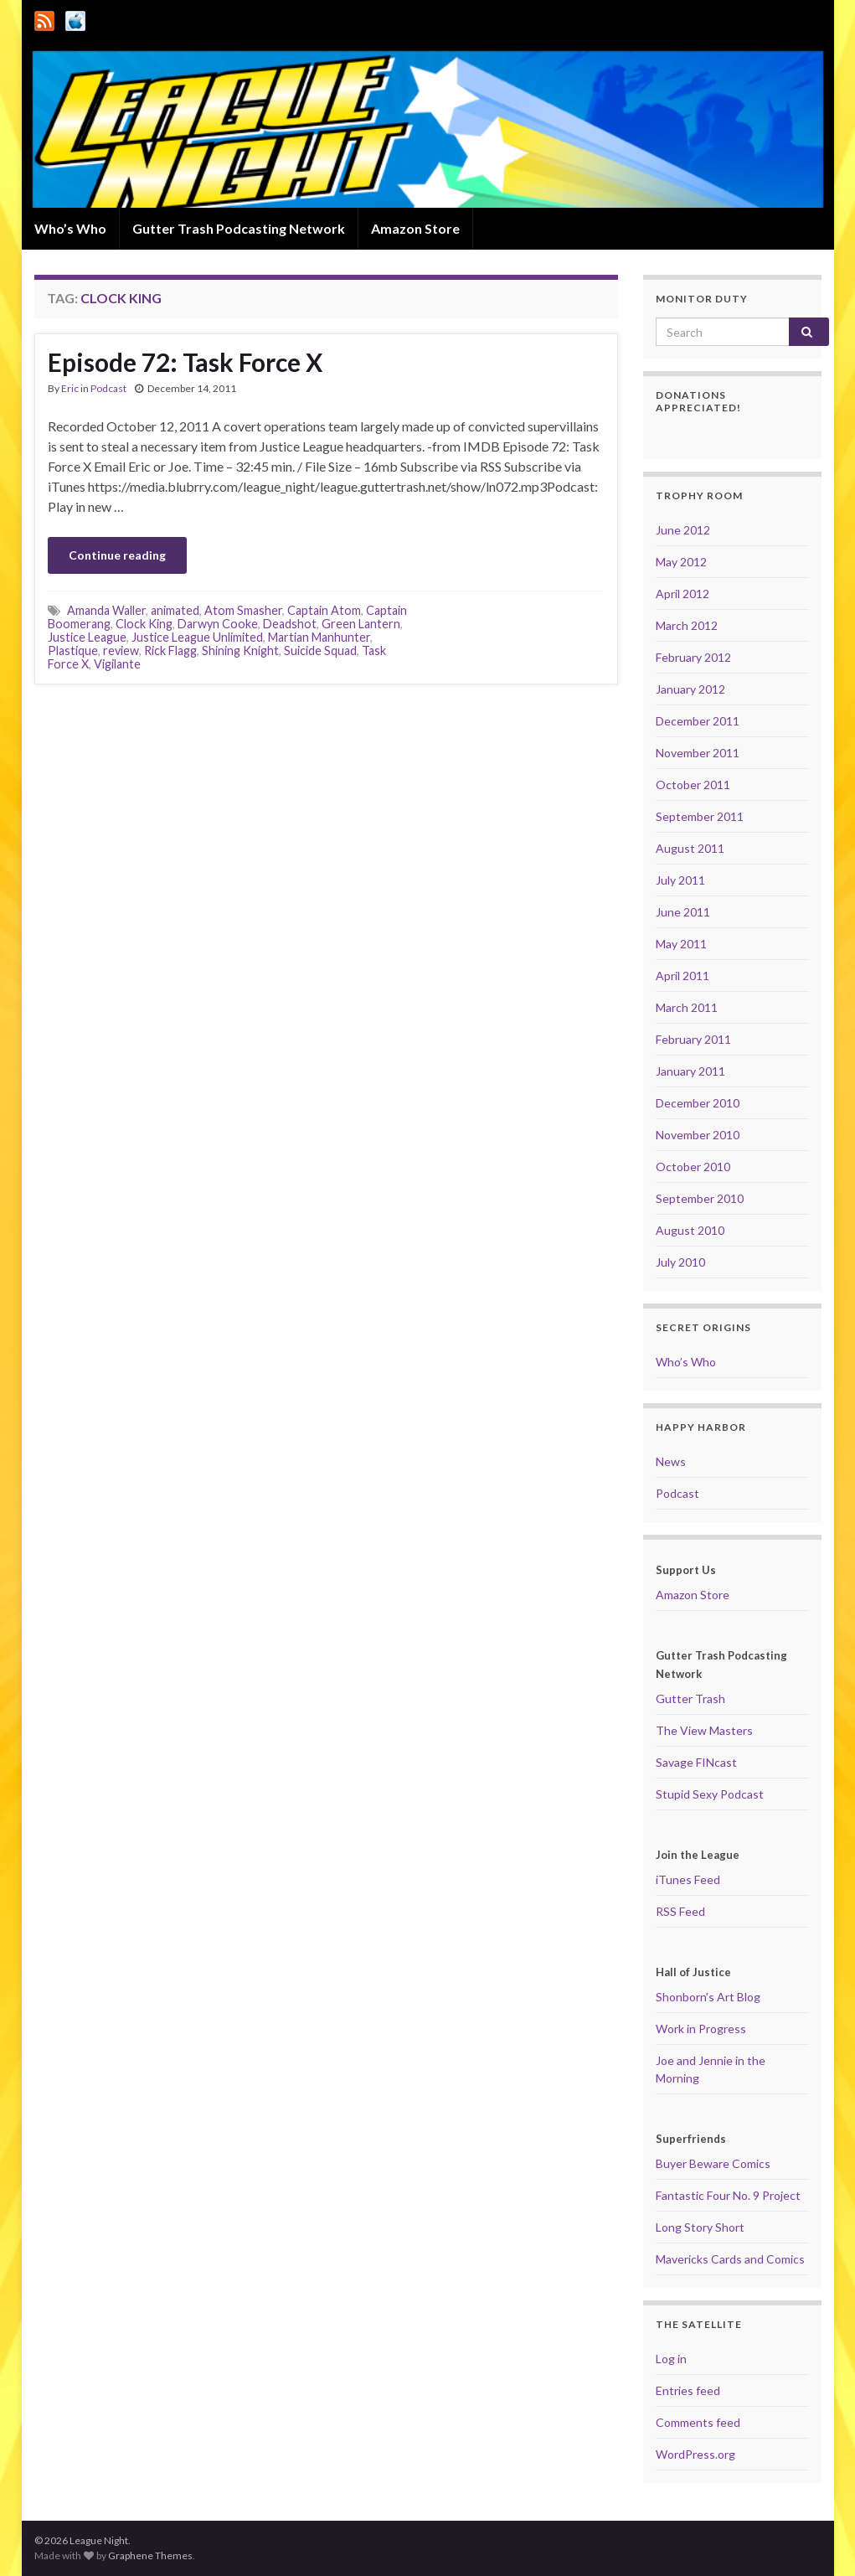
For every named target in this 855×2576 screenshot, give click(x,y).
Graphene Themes (150, 2555)
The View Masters (704, 1730)
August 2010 (690, 1230)
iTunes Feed (688, 1879)
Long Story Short (700, 2227)
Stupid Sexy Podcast (710, 1794)
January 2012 (690, 689)
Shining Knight (240, 650)
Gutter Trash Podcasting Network (238, 228)
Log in (671, 2358)
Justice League (87, 637)
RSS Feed (680, 1911)
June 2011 (683, 912)
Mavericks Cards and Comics (730, 2259)
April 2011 (682, 975)
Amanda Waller (106, 610)
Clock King (144, 624)
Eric (70, 388)
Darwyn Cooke (218, 624)
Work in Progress (701, 2028)
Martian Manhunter (319, 637)
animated (175, 610)
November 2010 (697, 1135)
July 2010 (680, 1262)
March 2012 (687, 625)
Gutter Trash (690, 1698)
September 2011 (700, 816)
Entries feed (688, 2390)
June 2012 (683, 530)
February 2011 (693, 1039)
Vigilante (117, 664)
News (671, 1461)
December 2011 (697, 721)
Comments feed (698, 2422)
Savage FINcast (696, 1762)
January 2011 (690, 1071)
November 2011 (697, 753)
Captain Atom (324, 610)
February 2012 (693, 657)
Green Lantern (361, 624)
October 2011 (693, 784)
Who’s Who (70, 228)
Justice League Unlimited (197, 637)
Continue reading (117, 555)
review (121, 650)
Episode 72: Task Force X (185, 362)
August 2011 (690, 848)
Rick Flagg (170, 650)
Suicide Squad (320, 650)
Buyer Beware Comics (713, 2163)
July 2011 (680, 880)
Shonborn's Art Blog (708, 1997)
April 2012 (682, 593)
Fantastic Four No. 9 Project (728, 2195)
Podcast (108, 388)
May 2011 (681, 944)
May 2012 (681, 562)
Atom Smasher (243, 610)
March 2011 (687, 1007)
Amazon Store (415, 228)
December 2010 (697, 1103)
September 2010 (700, 1198)
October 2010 (693, 1166)
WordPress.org (695, 2454)
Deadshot (290, 624)
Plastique (73, 650)
